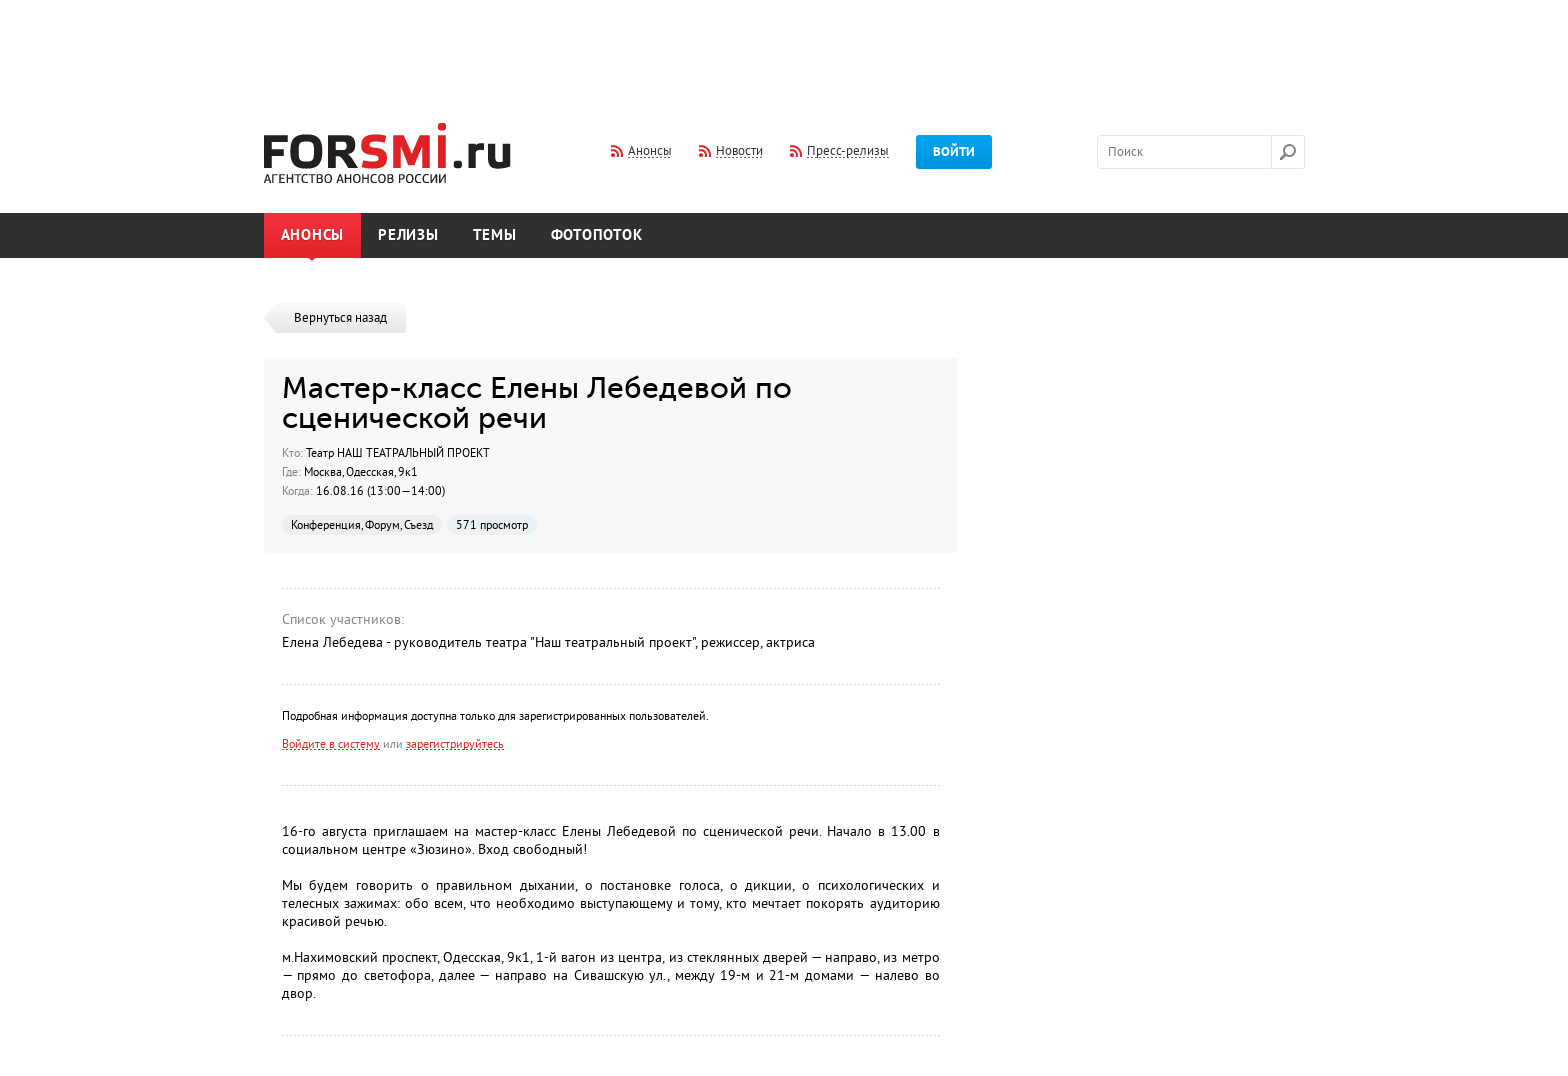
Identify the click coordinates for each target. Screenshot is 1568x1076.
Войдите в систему (331, 744)
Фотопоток (597, 235)
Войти (954, 152)
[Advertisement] (784, 48)
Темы (495, 235)
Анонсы (313, 235)
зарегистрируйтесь (455, 744)
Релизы (408, 235)
